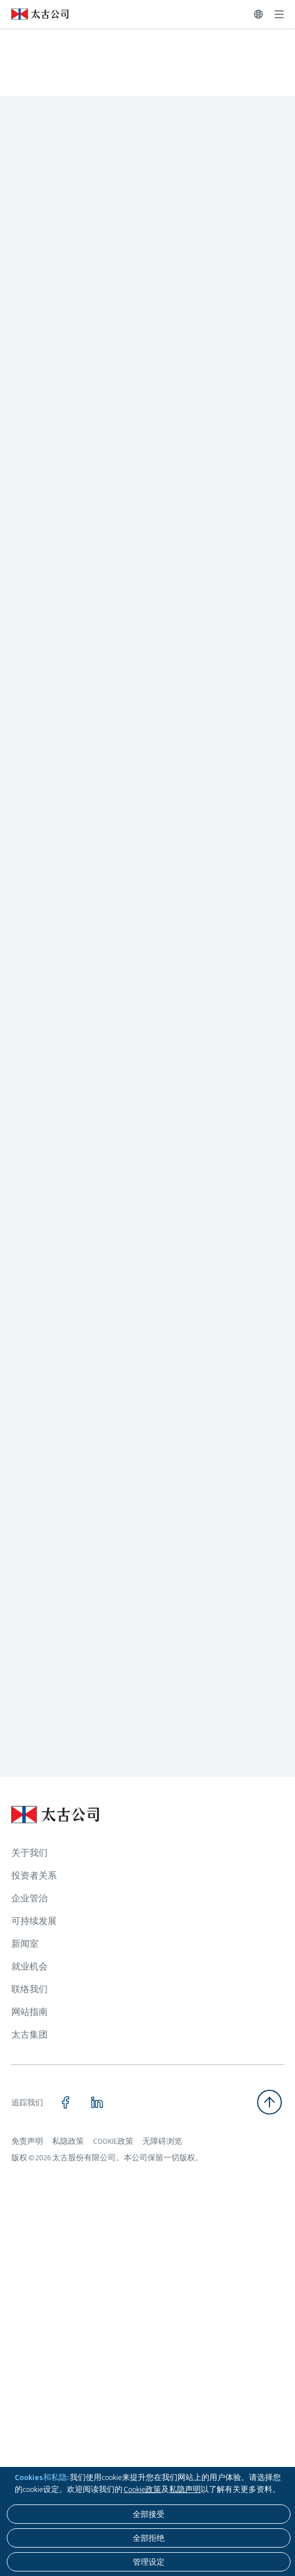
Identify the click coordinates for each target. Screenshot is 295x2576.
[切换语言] (258, 14)
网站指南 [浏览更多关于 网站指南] (29, 2011)
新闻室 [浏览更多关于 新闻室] (25, 1943)
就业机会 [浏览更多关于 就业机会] (29, 1966)
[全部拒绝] (148, 2538)
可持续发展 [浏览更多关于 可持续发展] (34, 1921)
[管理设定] (148, 2561)
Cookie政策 (142, 2489)
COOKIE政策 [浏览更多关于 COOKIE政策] (113, 2141)
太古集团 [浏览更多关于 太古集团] (29, 2034)
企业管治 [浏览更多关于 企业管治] (29, 1898)
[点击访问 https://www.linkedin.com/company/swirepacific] (97, 2102)
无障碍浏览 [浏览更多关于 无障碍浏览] (162, 2141)
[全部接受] (148, 2514)
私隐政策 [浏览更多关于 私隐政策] (68, 2141)
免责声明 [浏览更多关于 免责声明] (27, 2141)
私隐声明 (185, 2489)
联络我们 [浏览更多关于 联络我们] (29, 1989)
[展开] (279, 14)
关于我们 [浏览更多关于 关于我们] (29, 1852)
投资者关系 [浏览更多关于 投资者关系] (34, 1875)
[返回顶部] (269, 2102)
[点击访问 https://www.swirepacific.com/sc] (34, 14)
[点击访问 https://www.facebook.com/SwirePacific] (65, 2102)
